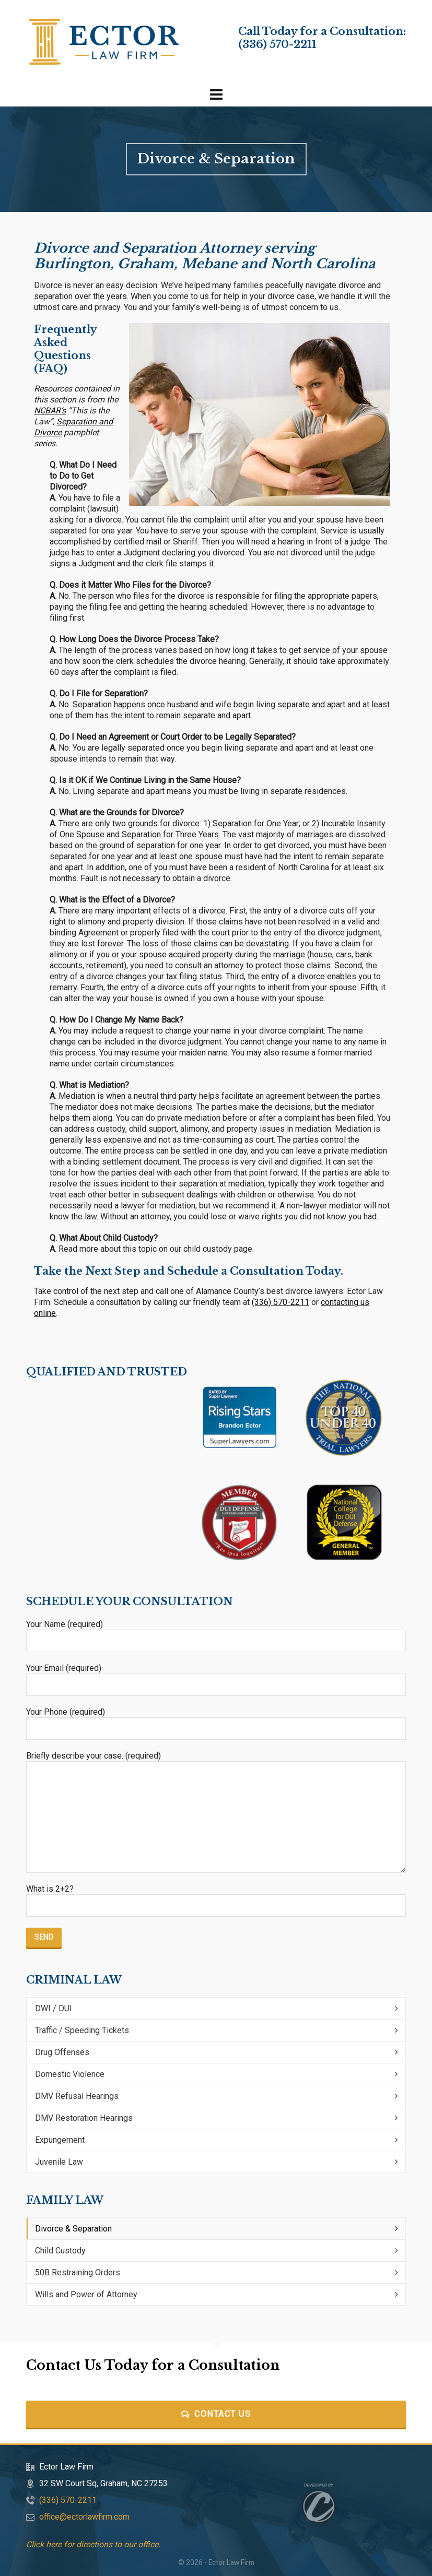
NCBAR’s (50, 411)
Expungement (60, 2140)
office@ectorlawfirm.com (84, 2517)
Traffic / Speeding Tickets (82, 2030)
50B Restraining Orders (77, 2272)
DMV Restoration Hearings (84, 2118)
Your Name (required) (216, 1632)
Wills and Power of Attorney (86, 2294)
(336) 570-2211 (277, 44)
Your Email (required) (216, 1676)
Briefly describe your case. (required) (216, 1761)
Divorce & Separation (73, 2229)
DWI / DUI (53, 2008)
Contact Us (216, 2414)
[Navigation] (216, 95)
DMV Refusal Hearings (77, 2096)
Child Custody (60, 2251)
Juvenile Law (59, 2162)
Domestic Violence (69, 2074)
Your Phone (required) (216, 1720)
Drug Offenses (62, 2052)
